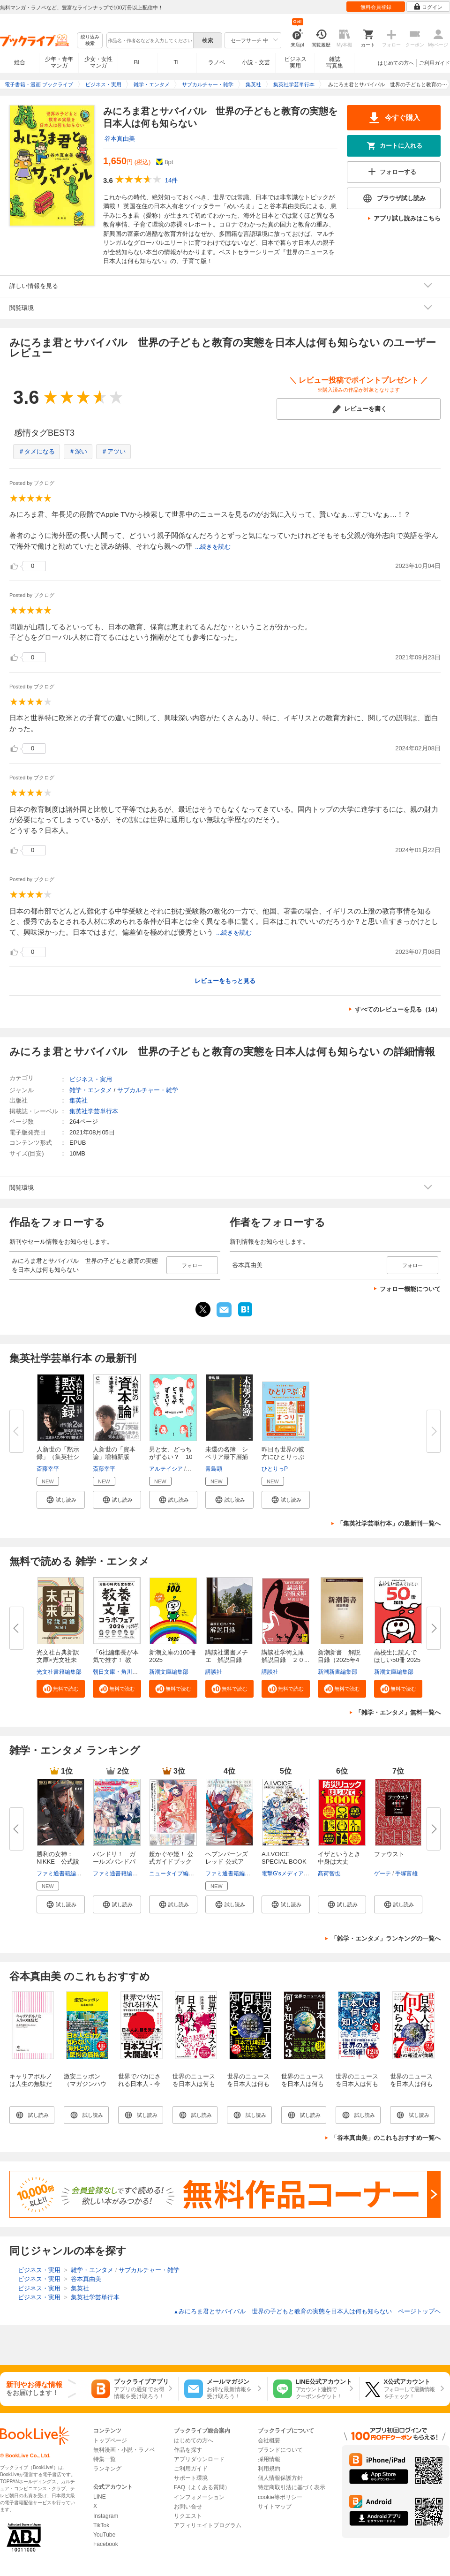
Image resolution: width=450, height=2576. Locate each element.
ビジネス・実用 (90, 1079)
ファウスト (389, 1854)
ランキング (107, 2468)
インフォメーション (199, 2497)
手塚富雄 (406, 1873)
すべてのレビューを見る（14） (398, 1009)
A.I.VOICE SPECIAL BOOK (284, 1858)
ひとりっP (275, 1469)
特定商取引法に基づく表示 (291, 2487)
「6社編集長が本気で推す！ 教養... (116, 1660)
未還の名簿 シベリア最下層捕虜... (226, 1457)
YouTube (104, 2534)
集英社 (78, 1100)
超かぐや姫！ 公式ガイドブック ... (171, 1862)
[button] (61, 1500)
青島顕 (213, 1469)
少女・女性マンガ (98, 62)
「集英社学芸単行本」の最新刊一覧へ (389, 1523)
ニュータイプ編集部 (174, 1873)
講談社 (213, 1672)
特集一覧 (104, 2459)
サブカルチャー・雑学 (147, 1090)
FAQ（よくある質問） (202, 2487)
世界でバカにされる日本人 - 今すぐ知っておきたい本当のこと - (141, 2087)
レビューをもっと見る (225, 980)
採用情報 (269, 2459)
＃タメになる (36, 451)
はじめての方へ (396, 63)
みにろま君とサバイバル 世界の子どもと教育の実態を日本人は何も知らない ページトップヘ (307, 2311)
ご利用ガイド (434, 63)
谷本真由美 (120, 138)
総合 (19, 62)
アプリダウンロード (199, 2459)
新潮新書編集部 (337, 1672)
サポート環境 (191, 2478)
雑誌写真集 (334, 62)
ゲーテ (382, 1873)
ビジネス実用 (295, 62)
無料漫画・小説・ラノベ (124, 2450)
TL (176, 62)
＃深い (78, 451)
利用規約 (269, 2468)
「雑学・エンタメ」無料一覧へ (398, 1712)
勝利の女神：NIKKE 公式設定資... (58, 1862)
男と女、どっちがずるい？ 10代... (170, 1457)
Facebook (105, 2544)
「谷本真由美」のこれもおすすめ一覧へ (386, 2137)
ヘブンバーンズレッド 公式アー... (226, 1862)
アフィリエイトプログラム (207, 2525)
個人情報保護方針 (280, 2478)
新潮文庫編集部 (168, 1672)
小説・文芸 (256, 62)
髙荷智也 (329, 1873)
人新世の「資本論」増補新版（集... (114, 1457)
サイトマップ (275, 2506)
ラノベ (216, 62)
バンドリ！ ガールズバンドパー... (114, 1862)
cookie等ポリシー (280, 2497)
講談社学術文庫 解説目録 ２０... (286, 1656)
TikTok (101, 2525)
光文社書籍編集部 (59, 1672)
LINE (99, 2496)
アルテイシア (166, 1469)
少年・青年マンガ (59, 62)
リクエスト (188, 2516)
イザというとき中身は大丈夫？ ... (339, 1862)
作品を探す (188, 2450)
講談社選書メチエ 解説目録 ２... (226, 1660)
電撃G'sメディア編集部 (291, 1873)
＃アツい (113, 451)
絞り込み (90, 40)
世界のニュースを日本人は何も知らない (193, 2084)
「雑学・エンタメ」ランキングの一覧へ (386, 1938)
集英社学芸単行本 (93, 1111)
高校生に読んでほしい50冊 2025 (397, 1656)
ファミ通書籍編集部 (62, 1873)
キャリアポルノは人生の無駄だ (30, 2080)
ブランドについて (280, 2450)
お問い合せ (188, 2506)
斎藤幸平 (48, 1469)
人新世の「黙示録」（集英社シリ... (58, 1457)
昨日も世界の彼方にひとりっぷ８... (283, 1457)
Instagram (105, 2516)
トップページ (110, 2440)
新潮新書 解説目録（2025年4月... (339, 1660)
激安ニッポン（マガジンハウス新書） (85, 2084)
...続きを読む (213, 546)
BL (138, 62)
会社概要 (269, 2440)
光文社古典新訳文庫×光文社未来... (58, 1660)
